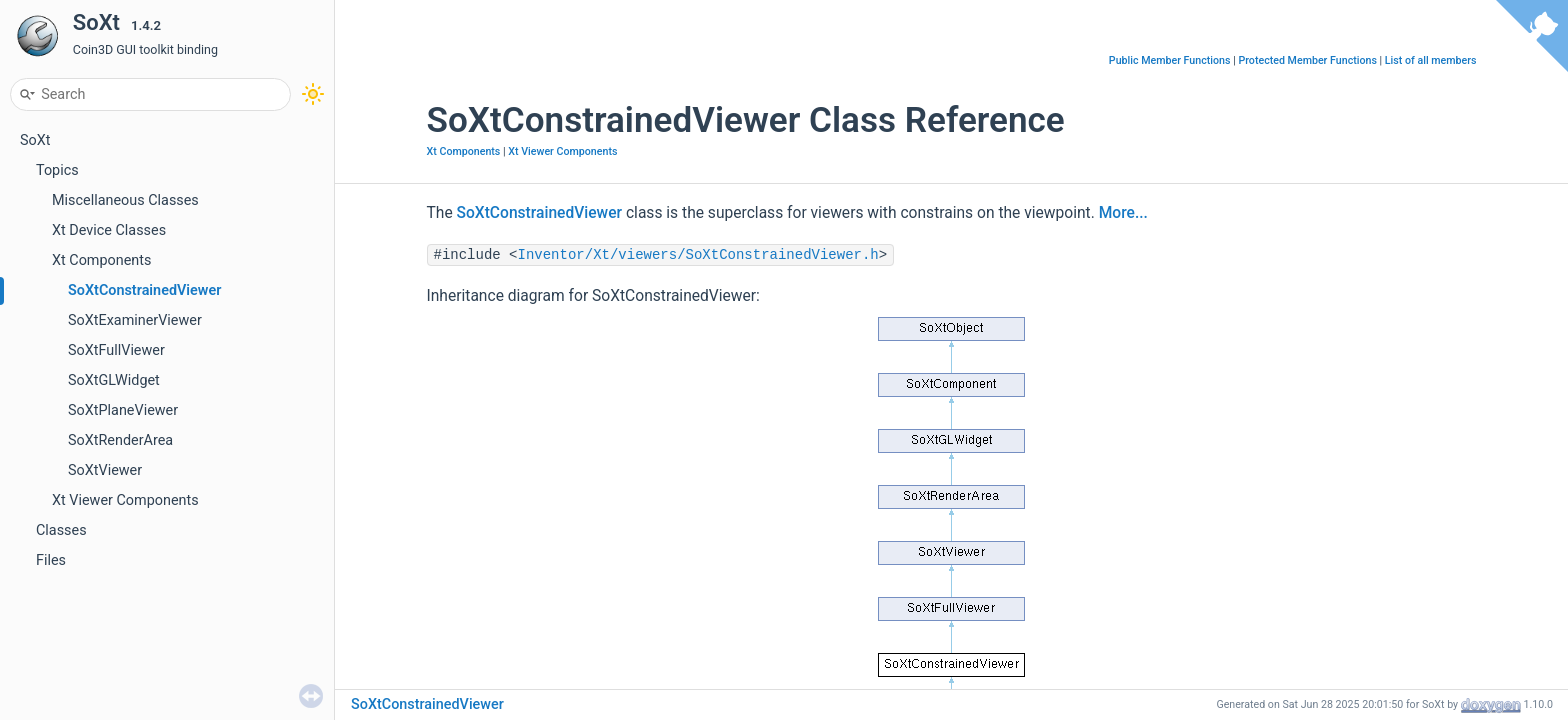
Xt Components (101, 260)
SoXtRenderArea (120, 440)
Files (51, 560)
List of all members (1431, 60)
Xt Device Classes (109, 230)
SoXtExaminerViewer (135, 320)
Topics (57, 170)
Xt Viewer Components (125, 500)
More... (1123, 213)
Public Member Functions (1170, 60)
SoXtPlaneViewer (123, 410)
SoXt (35, 140)
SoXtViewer (105, 470)
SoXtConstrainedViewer (144, 290)
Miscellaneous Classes (125, 200)
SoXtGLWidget (114, 380)
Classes (61, 530)
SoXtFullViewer (116, 350)
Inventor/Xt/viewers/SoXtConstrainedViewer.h (698, 255)
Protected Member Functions (1307, 60)
